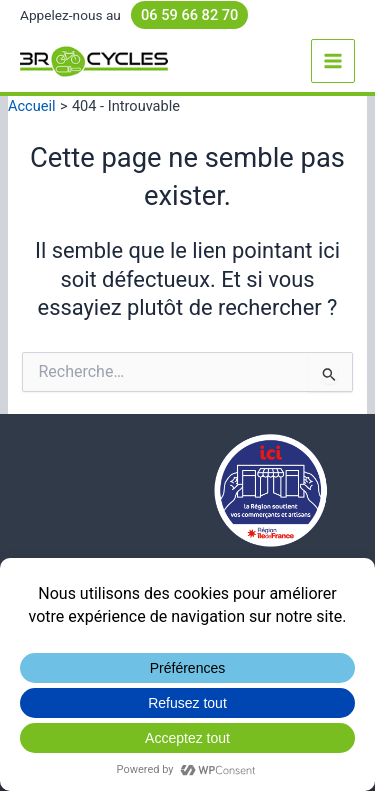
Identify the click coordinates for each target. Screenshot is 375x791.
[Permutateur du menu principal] (333, 61)
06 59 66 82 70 (189, 15)
